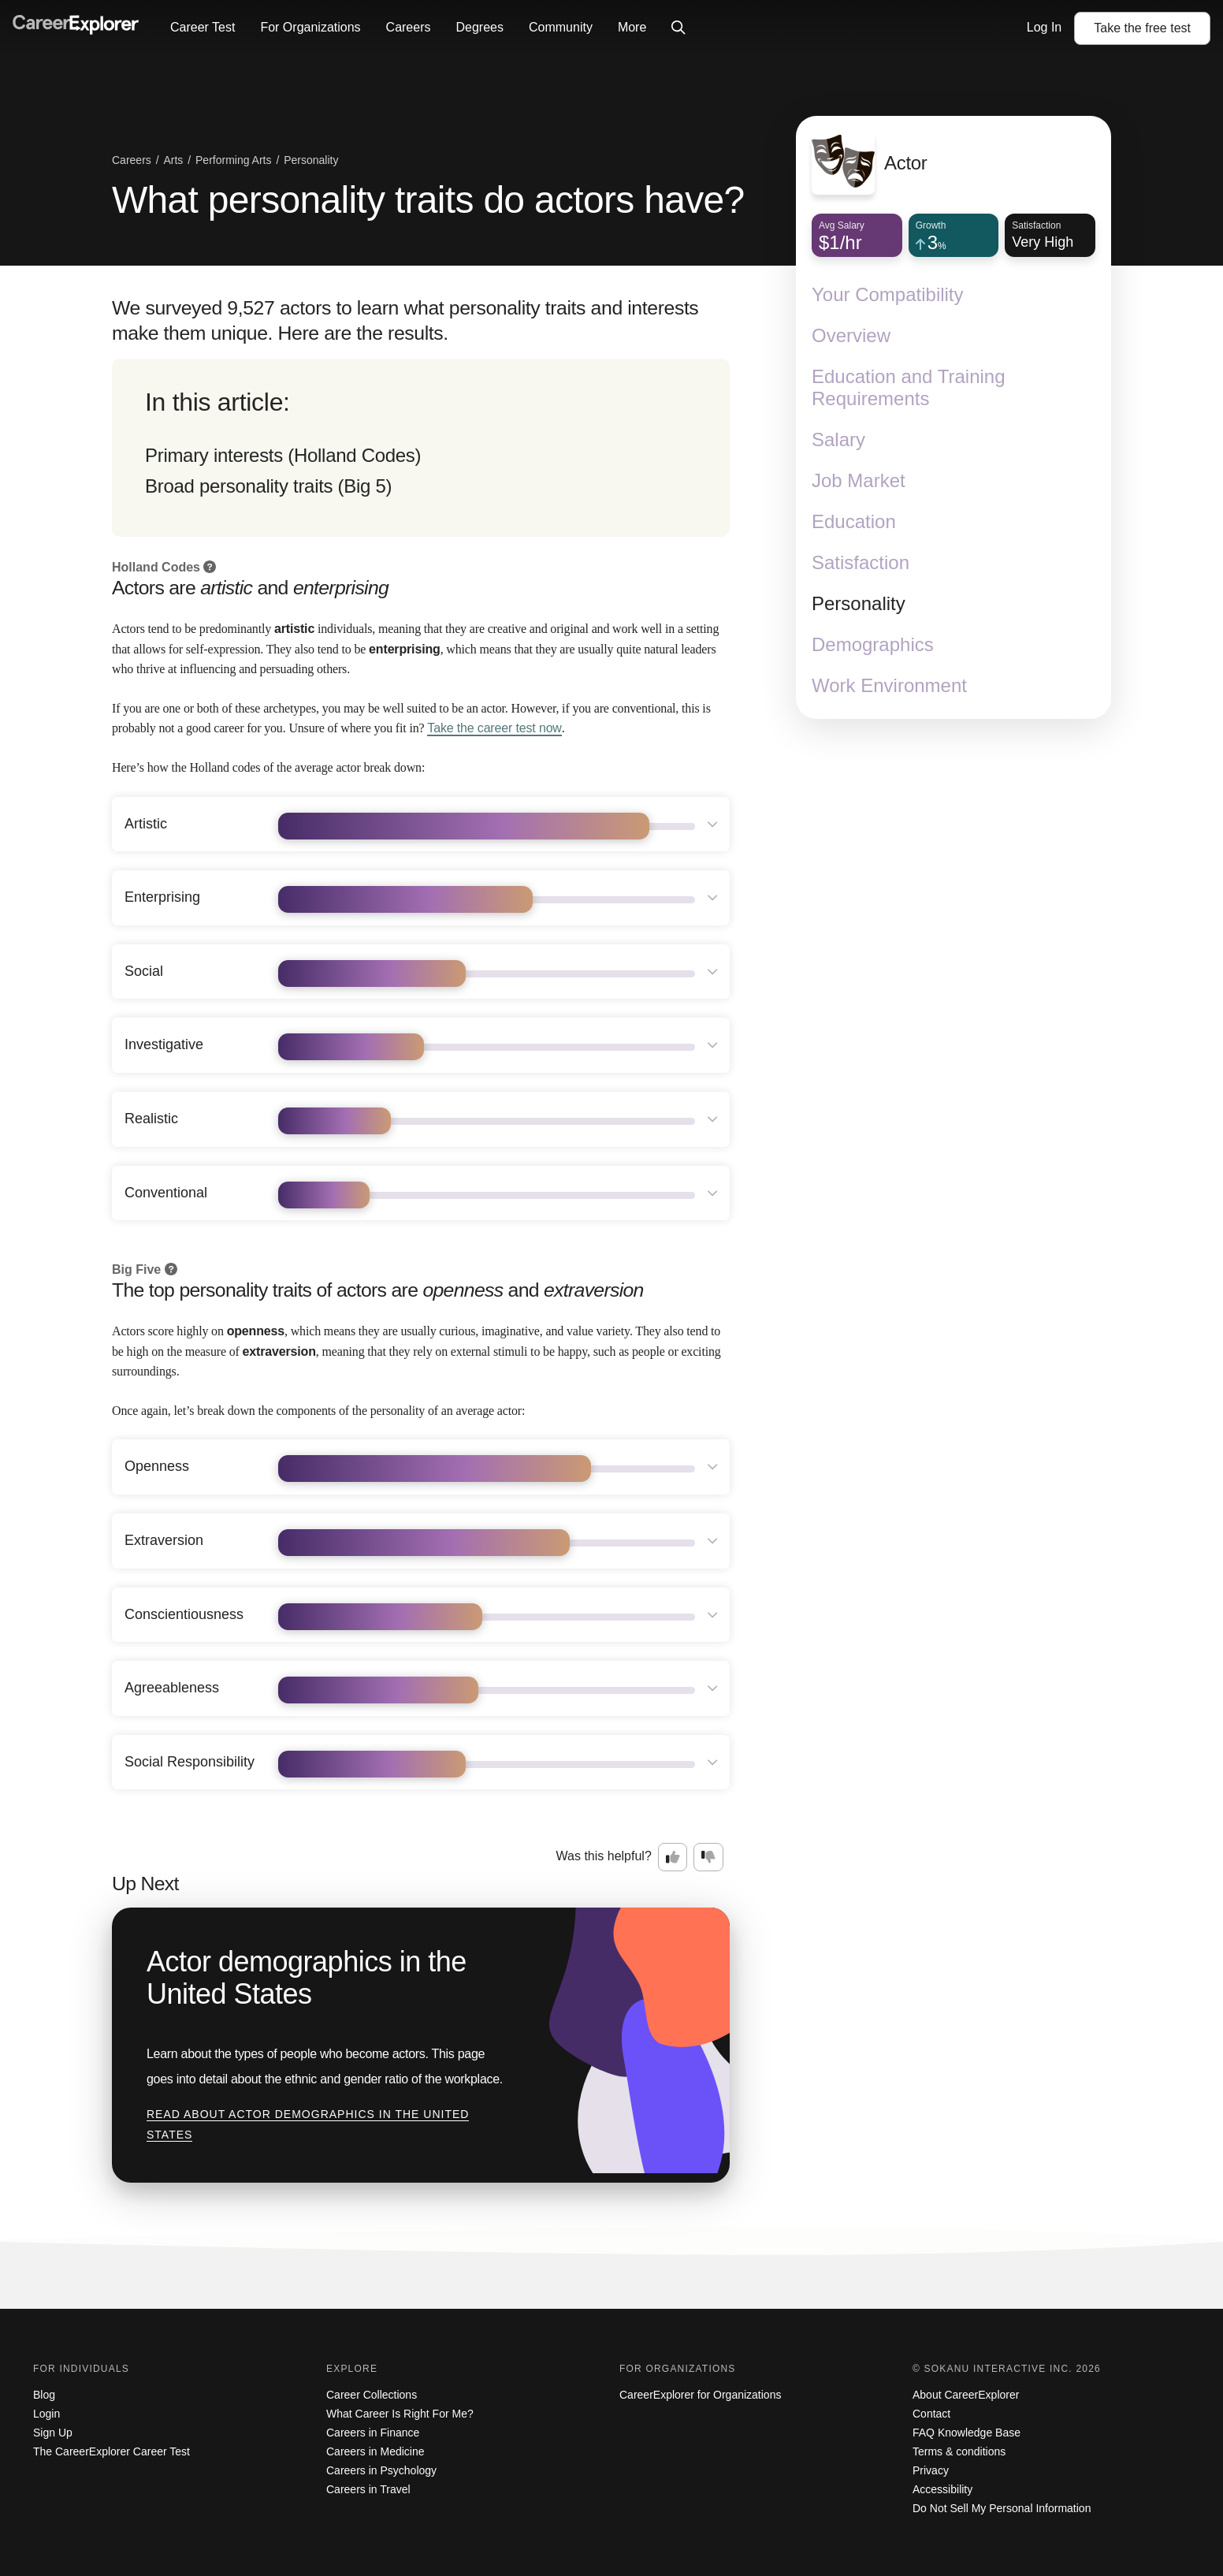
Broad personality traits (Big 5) (268, 486)
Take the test (1142, 27)
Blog (44, 2394)
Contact (931, 2413)
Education (854, 521)
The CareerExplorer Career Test (111, 2451)
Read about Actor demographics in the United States (308, 2124)
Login (46, 2413)
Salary (838, 439)
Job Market (858, 480)
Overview (851, 335)
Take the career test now (494, 728)
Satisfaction (860, 562)
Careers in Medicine (375, 2451)
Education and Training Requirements (909, 387)
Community (561, 27)
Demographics (873, 644)
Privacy (931, 2470)
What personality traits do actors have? (428, 200)
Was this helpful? (604, 1856)
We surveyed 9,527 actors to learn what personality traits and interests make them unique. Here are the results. (405, 320)
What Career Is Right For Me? (400, 2413)
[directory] (421, 448)
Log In (1044, 27)
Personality (858, 603)
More (632, 27)
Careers (408, 27)
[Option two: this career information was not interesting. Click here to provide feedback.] (708, 1857)
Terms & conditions (959, 2451)
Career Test (202, 27)
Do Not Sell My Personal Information (1002, 2508)
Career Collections (371, 2394)
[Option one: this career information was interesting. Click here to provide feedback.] (673, 1857)
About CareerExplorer (966, 2394)
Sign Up (52, 2432)
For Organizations (310, 27)
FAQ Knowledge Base (966, 2432)
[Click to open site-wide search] (678, 28)
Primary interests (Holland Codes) (283, 455)
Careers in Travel (368, 2489)
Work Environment (889, 685)
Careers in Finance (372, 2432)
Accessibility (942, 2489)
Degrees (479, 27)
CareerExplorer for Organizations (700, 2394)
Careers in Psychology (381, 2470)
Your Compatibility (888, 294)
